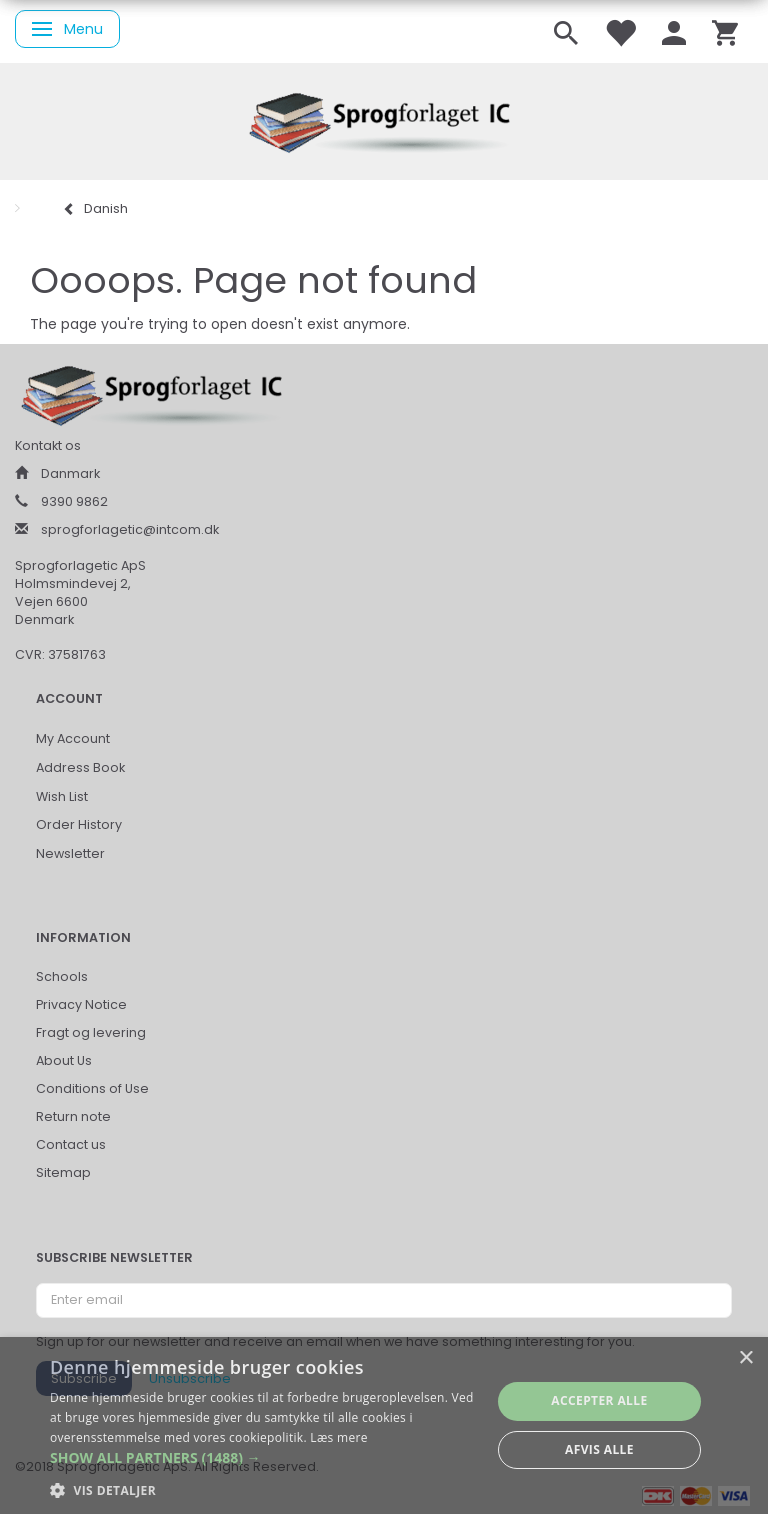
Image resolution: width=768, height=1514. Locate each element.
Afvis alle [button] (599, 1449)
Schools (62, 976)
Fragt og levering (91, 1032)
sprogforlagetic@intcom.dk (130, 529)
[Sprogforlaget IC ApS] (384, 119)
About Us (64, 1060)
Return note (73, 1116)
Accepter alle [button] (599, 1400)
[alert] (384, 1425)
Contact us (71, 1144)
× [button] (745, 1358)
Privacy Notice (81, 1004)
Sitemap (63, 1172)
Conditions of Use (92, 1088)
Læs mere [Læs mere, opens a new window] (338, 1437)
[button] (264, 1458)
